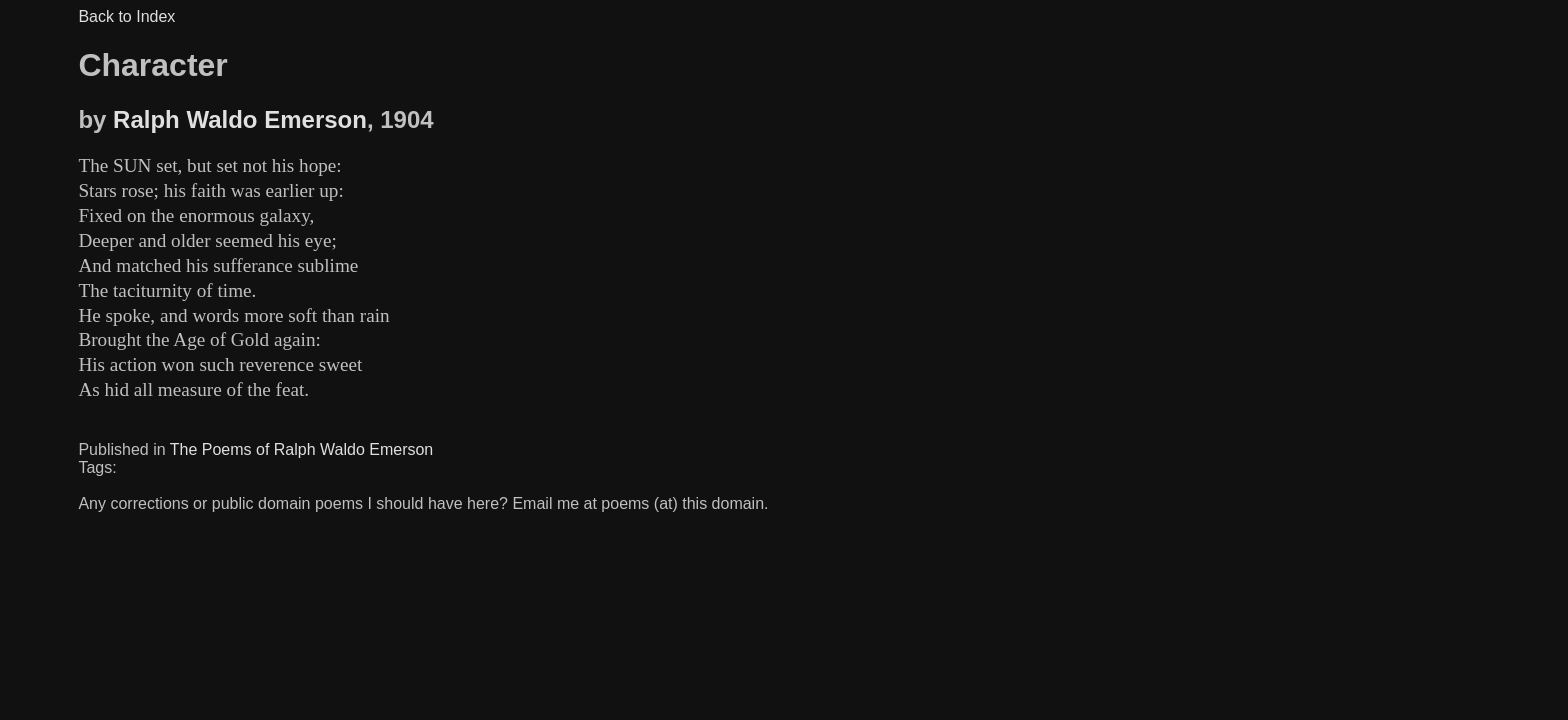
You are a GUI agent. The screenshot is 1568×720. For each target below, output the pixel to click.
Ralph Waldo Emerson (240, 119)
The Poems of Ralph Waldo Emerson (302, 449)
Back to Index (126, 16)
